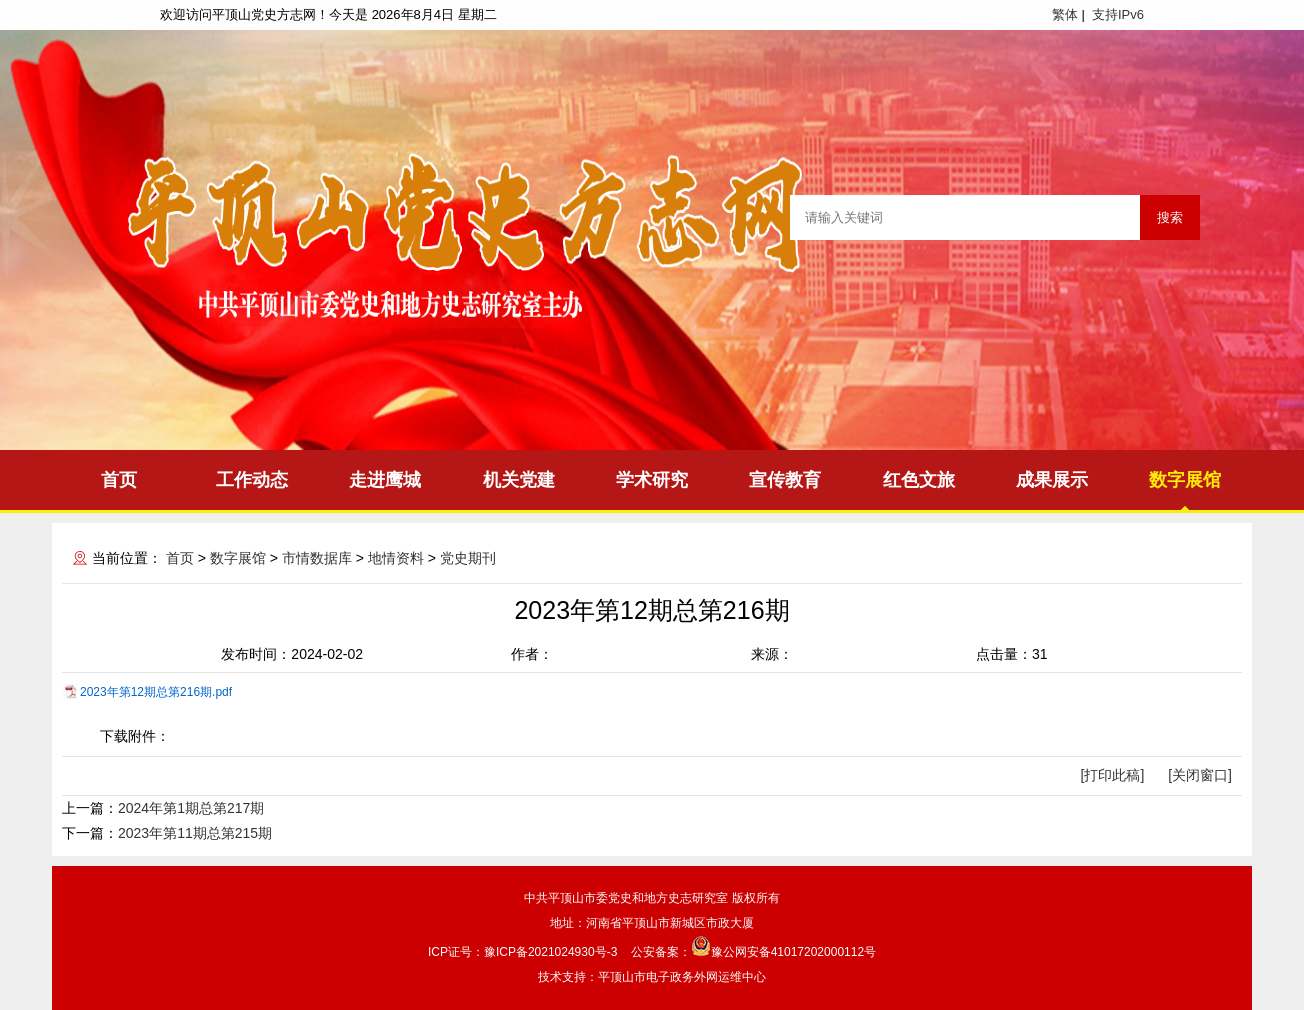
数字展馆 (1185, 480)
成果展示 (1052, 480)
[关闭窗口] (1200, 775)
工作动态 (252, 480)
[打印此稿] (1113, 775)
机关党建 (519, 480)
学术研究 (652, 480)
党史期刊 (468, 558)
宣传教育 (785, 480)
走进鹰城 (385, 480)
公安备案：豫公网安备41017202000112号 (753, 952)
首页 (119, 480)
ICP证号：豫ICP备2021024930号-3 (522, 952)
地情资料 (396, 558)
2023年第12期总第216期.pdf (156, 692)
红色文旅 (919, 480)
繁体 (1065, 14)
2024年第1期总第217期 (191, 808)
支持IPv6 (1118, 14)
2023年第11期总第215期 (195, 833)
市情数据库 (317, 558)
